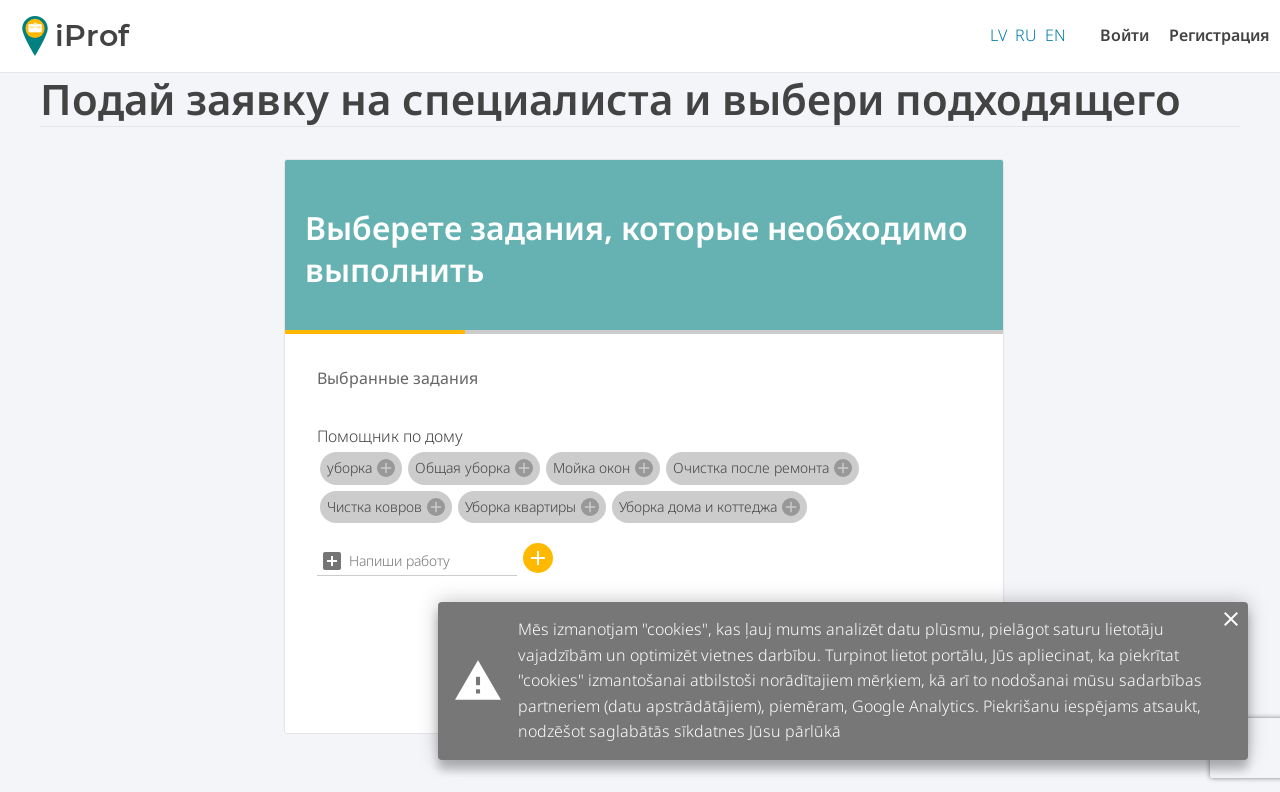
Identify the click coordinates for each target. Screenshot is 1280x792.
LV (998, 35)
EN (1055, 35)
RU (1026, 35)
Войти (1124, 35)
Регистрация (1219, 35)
